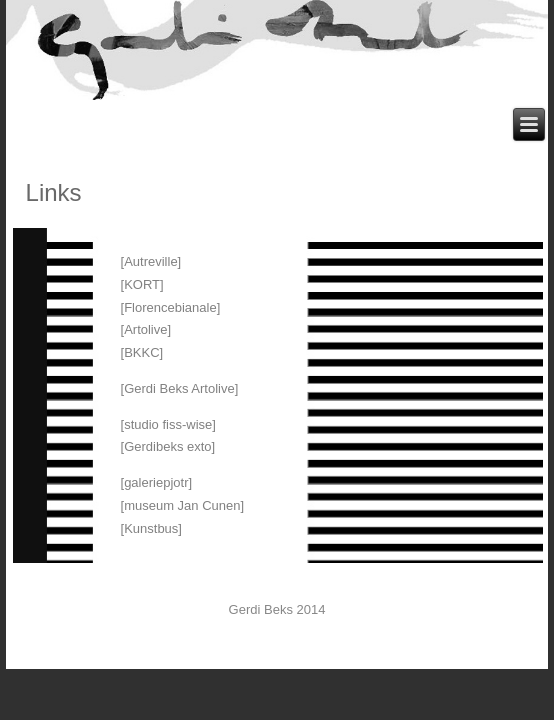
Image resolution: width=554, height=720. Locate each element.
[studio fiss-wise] (168, 424)
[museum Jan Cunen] (183, 505)
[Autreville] (151, 261)
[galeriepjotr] (157, 482)
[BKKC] (142, 352)
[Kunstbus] (151, 528)
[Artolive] (146, 329)
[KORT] (142, 284)
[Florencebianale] (171, 307)
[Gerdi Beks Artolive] (180, 388)
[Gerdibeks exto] (168, 446)
